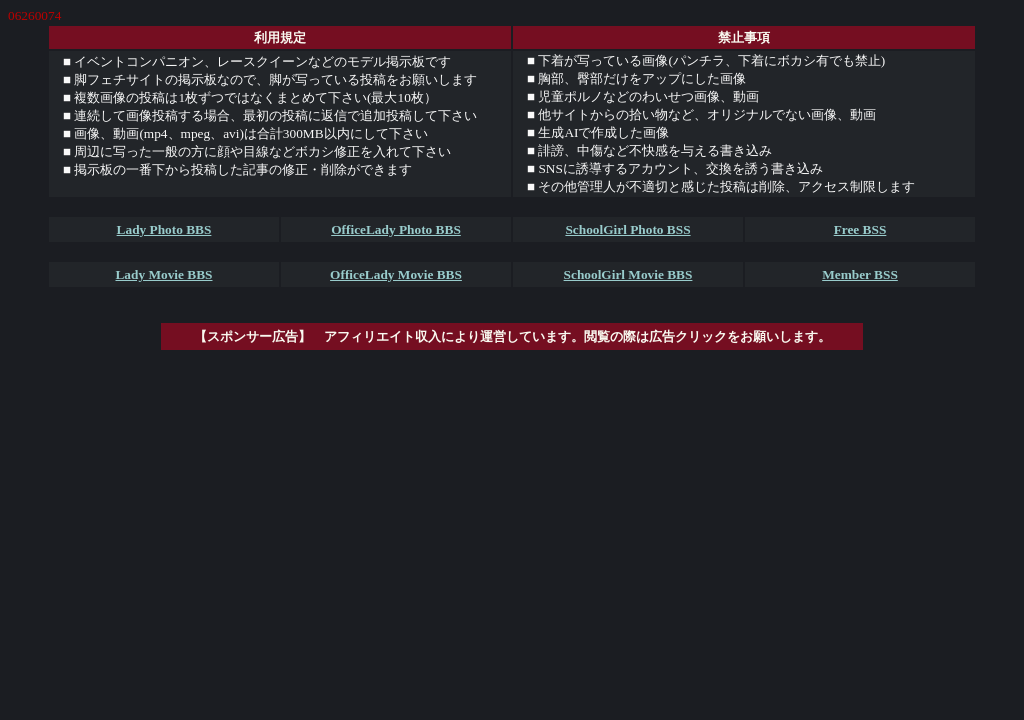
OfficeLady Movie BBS (396, 274)
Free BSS (860, 229)
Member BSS (860, 274)
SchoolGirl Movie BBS (628, 274)
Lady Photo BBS (164, 229)
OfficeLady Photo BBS (396, 229)
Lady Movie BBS (163, 274)
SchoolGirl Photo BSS (627, 229)
